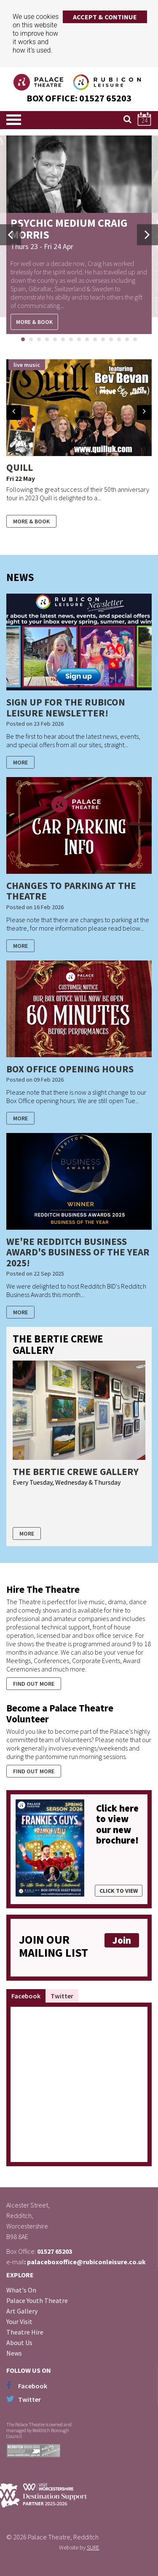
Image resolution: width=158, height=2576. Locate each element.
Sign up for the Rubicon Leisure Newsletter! (65, 707)
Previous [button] (10, 234)
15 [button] (138, 339)
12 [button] (114, 339)
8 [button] (82, 339)
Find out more (33, 1683)
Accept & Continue (105, 17)
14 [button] (130, 339)
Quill (19, 467)
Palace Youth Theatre (37, 2300)
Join (121, 1940)
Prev (13, 412)
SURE (93, 2547)
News (14, 2353)
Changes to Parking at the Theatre (71, 890)
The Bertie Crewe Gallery (76, 1471)
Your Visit (19, 2321)
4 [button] (50, 339)
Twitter (62, 1996)
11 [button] (106, 339)
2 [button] (34, 339)
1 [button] (26, 339)
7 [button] (74, 339)
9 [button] (90, 339)
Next (144, 412)
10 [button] (98, 339)
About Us (19, 2342)
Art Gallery (21, 2311)
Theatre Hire (24, 2332)
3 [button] (42, 339)
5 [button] (58, 339)
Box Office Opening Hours (70, 1069)
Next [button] (147, 234)
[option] (79, 234)
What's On (21, 2290)
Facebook (25, 1996)
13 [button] (122, 339)
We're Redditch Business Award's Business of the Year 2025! (78, 1252)
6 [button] (66, 339)
